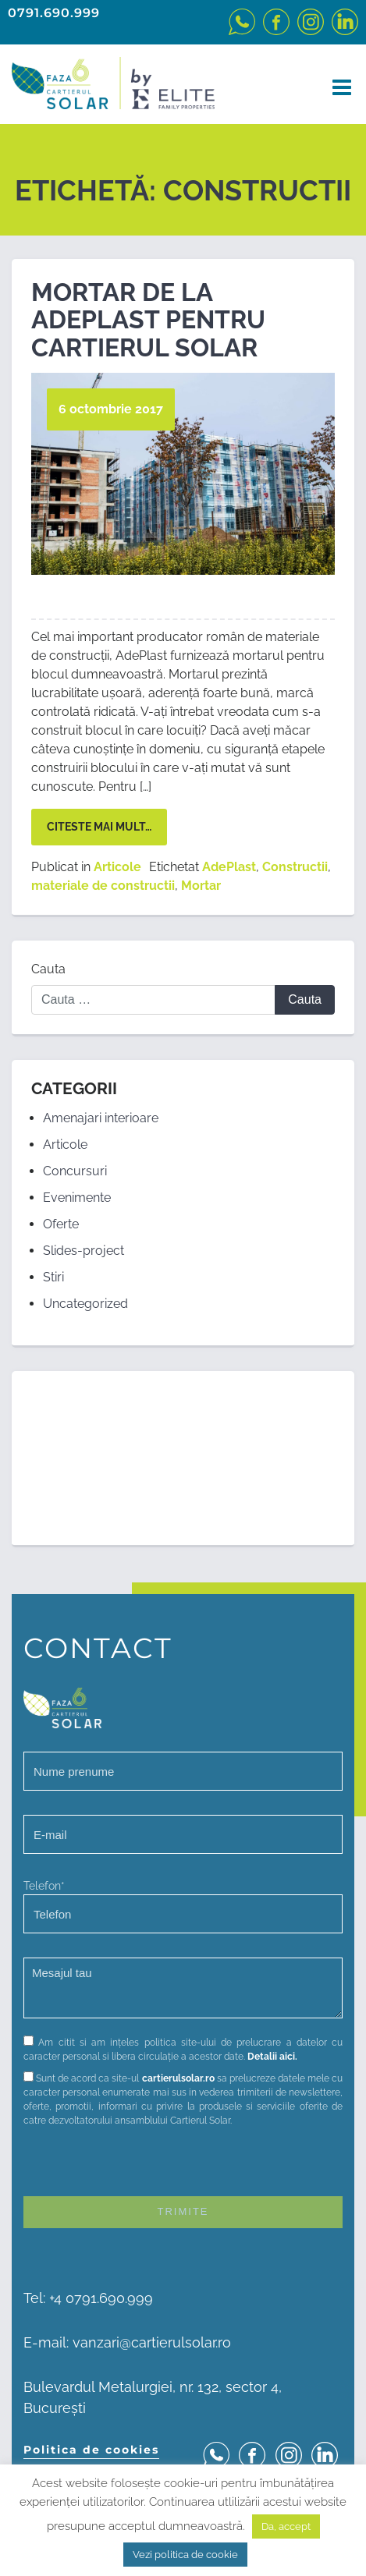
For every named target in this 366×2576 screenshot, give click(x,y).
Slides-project (83, 1250)
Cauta (48, 969)
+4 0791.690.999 (101, 2298)
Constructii (295, 866)
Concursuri (75, 1171)
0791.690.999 (54, 12)
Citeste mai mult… (99, 826)
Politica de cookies (91, 2450)
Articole (117, 866)
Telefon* (183, 1906)
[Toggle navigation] (337, 88)
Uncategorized (85, 1303)
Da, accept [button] (286, 2526)
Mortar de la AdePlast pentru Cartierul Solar (148, 319)
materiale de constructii (103, 885)
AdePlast (229, 866)
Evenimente (77, 1197)
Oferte (61, 1224)
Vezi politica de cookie (185, 2554)
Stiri (53, 1277)
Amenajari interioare (100, 1118)
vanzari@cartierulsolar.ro (152, 2342)
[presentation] (142, 2165)
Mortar (201, 885)
